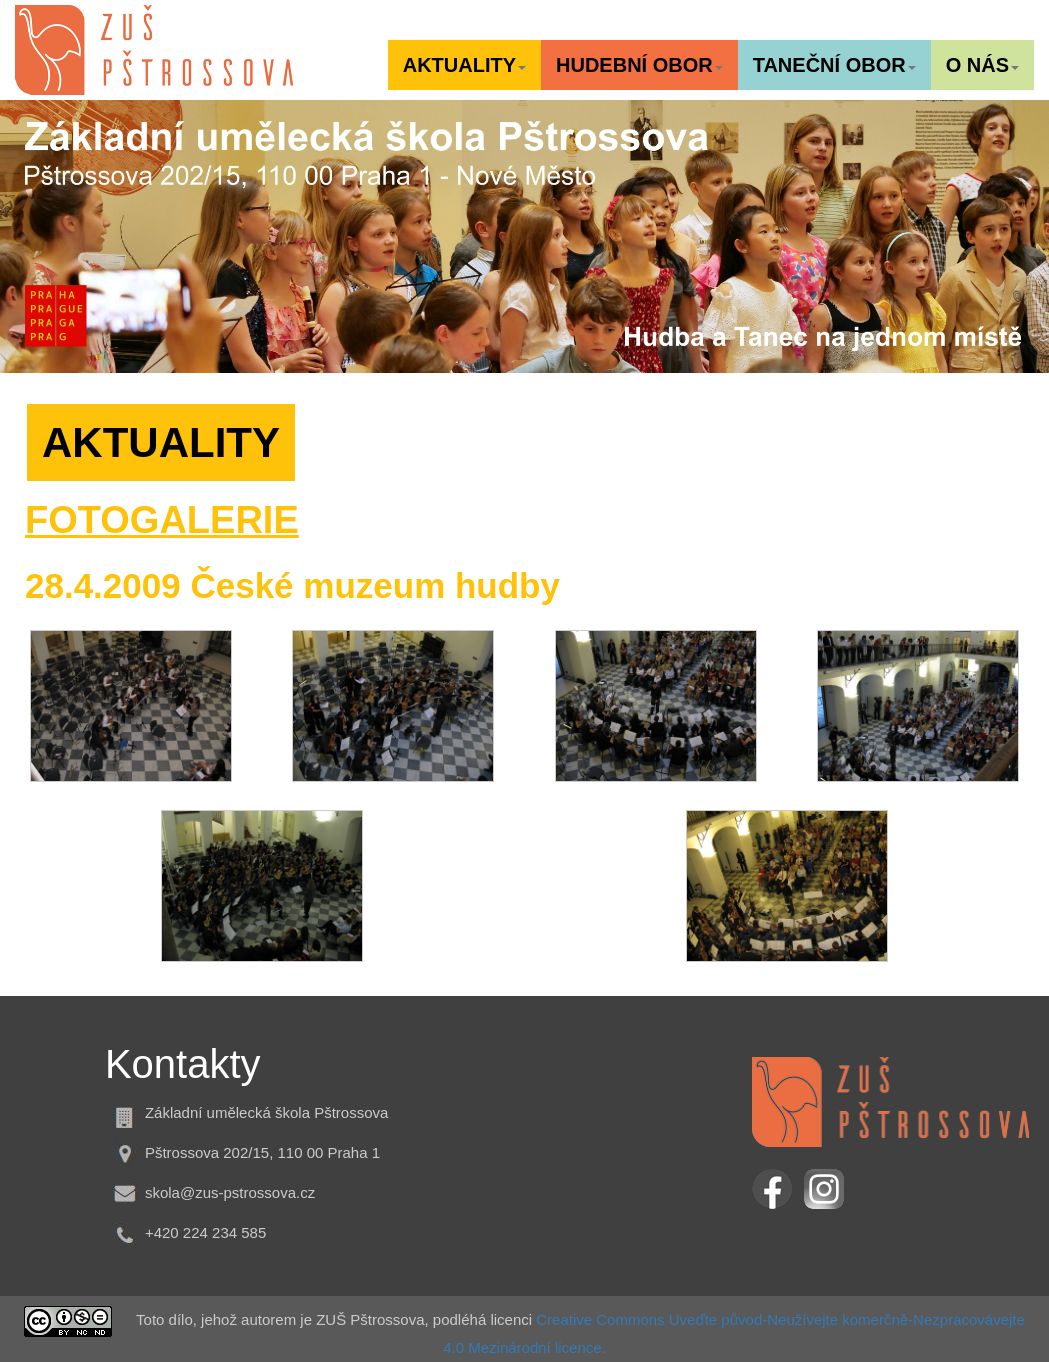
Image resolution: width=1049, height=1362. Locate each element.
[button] (464, 65)
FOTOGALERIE (162, 520)
